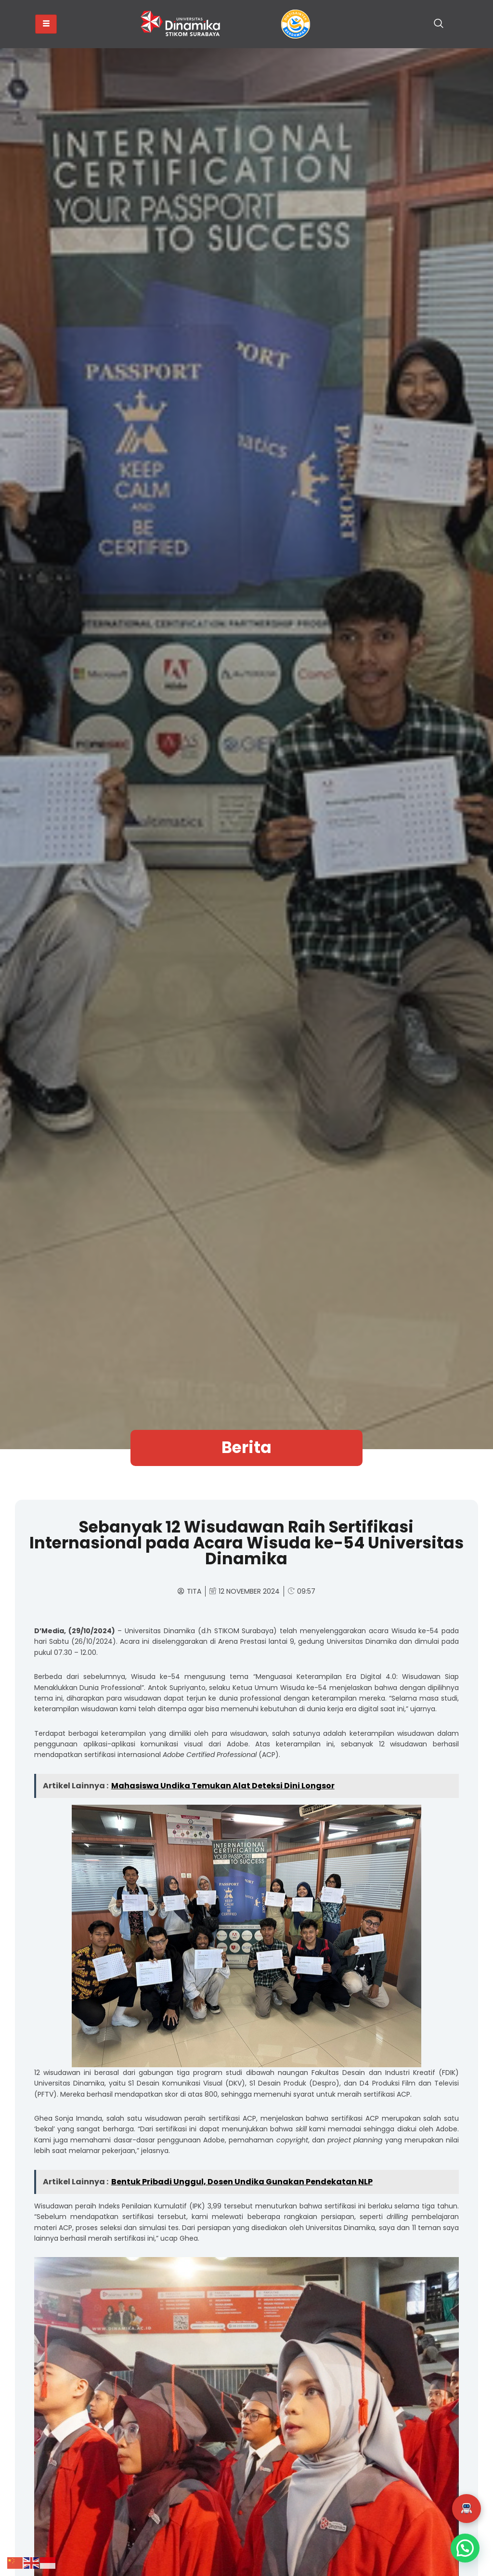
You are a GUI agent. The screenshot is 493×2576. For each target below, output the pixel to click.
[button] (466, 2508)
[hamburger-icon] (46, 24)
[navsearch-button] (438, 24)
